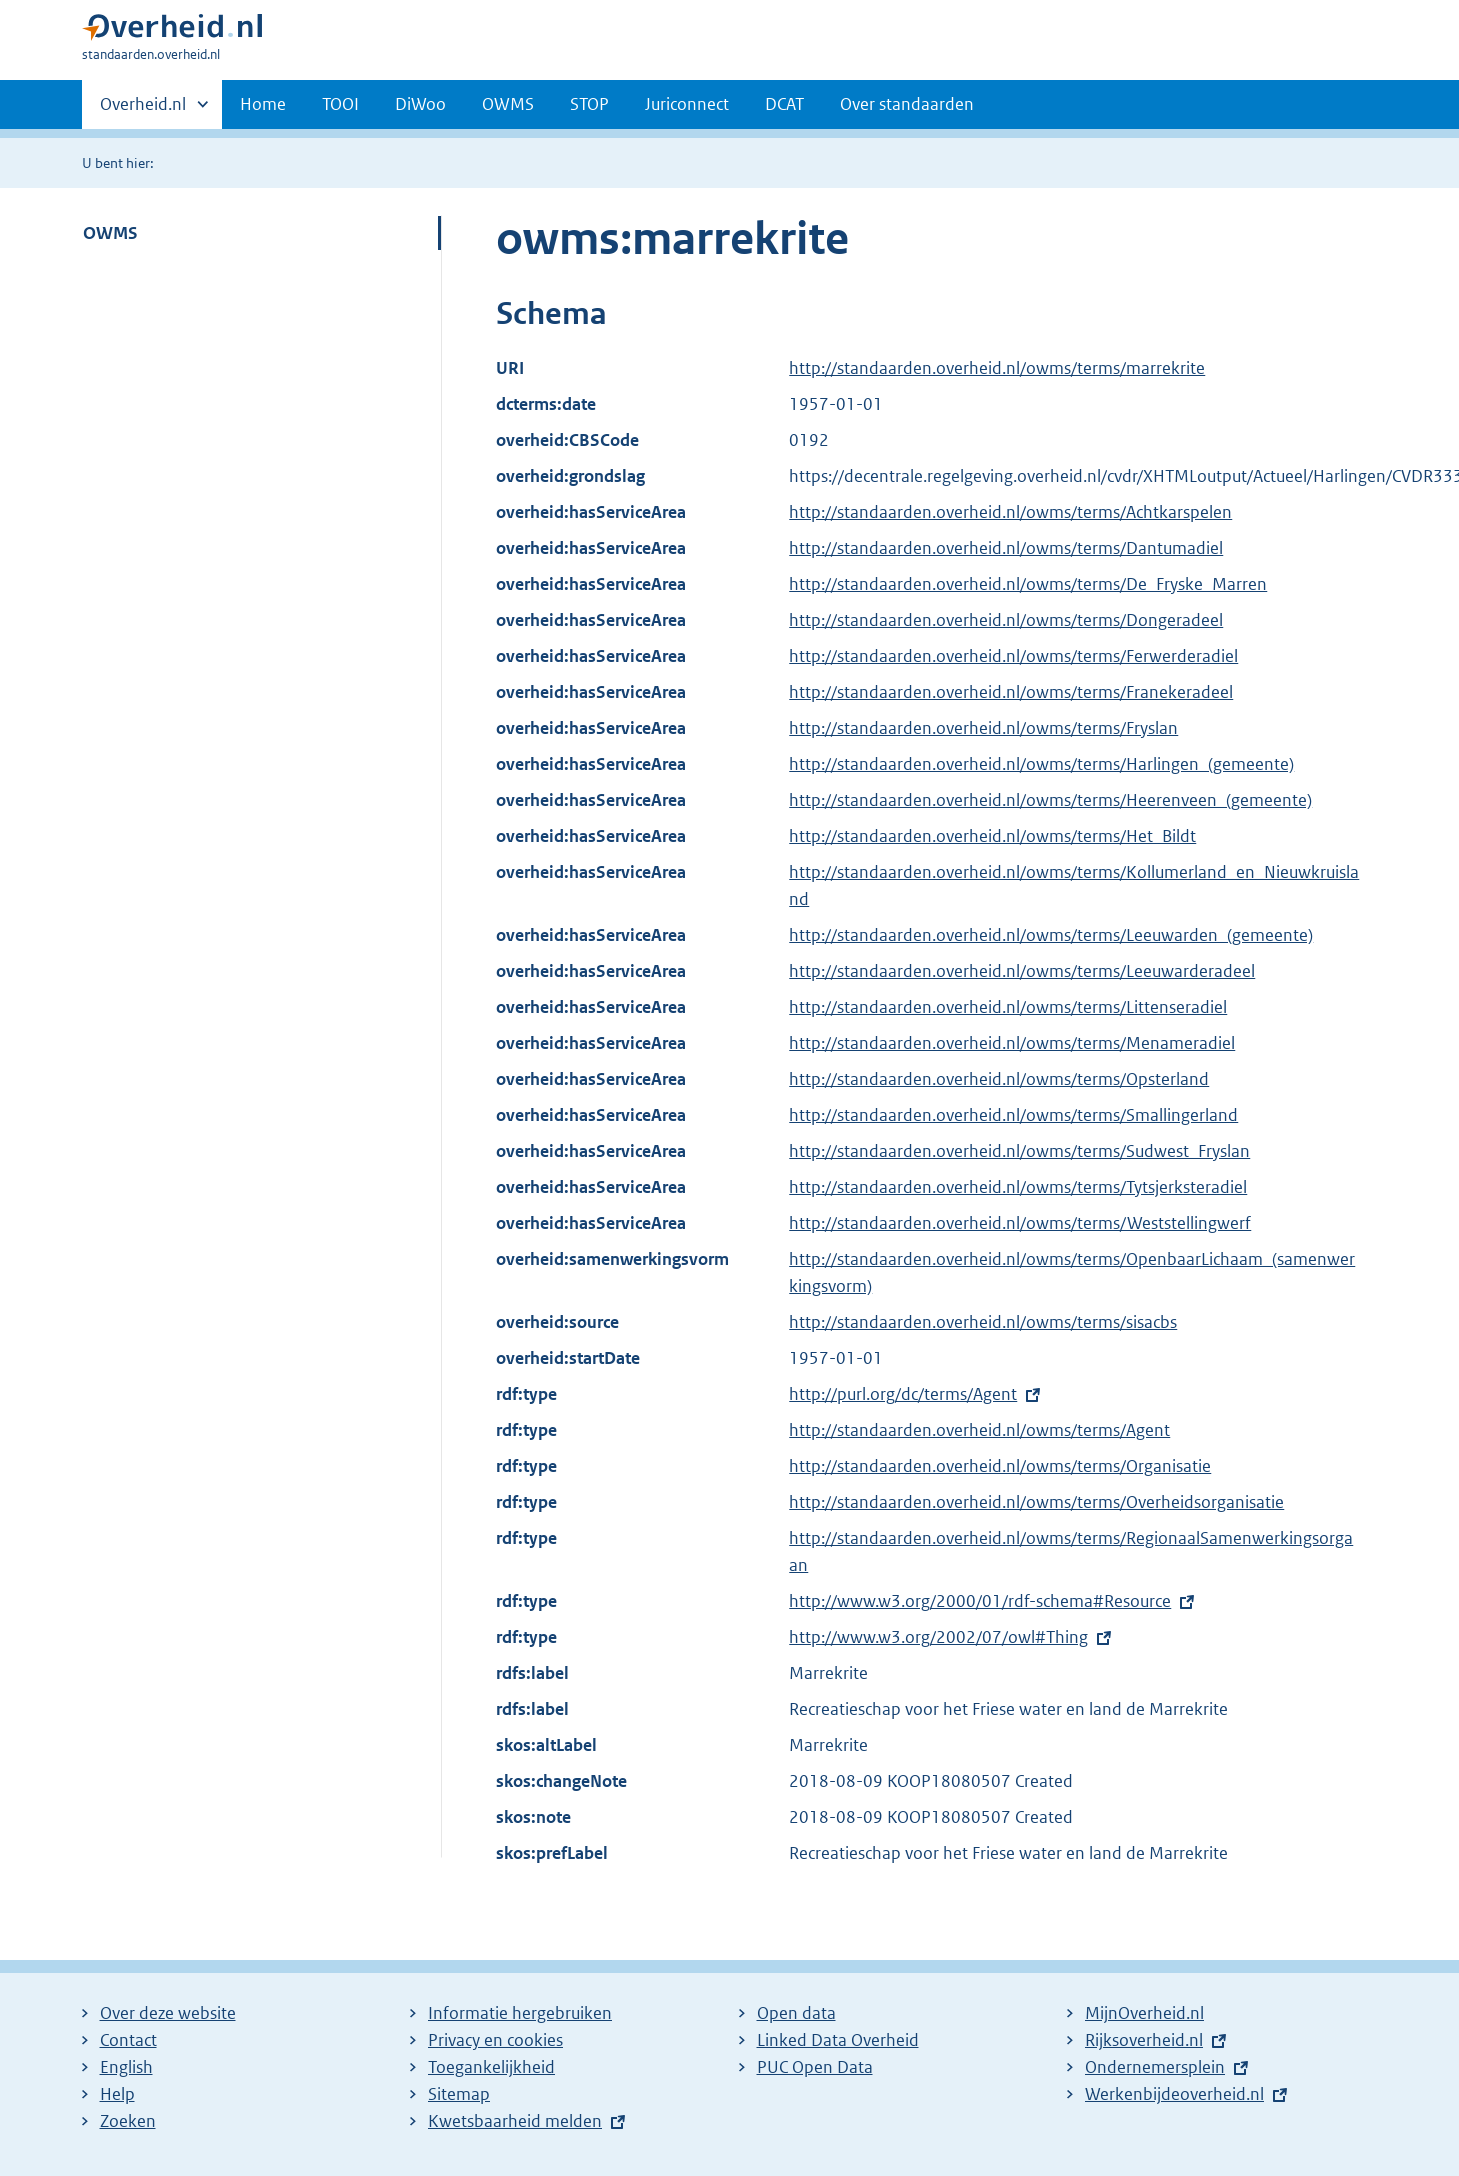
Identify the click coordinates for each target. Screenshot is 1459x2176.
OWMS (508, 104)
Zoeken (128, 2121)
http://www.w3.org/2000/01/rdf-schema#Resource (980, 1601)
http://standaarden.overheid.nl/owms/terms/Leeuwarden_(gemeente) (1051, 935)
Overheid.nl (143, 110)
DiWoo (420, 104)
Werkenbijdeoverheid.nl (1174, 2094)
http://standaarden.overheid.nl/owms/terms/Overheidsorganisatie (1036, 1502)
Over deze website (168, 2013)
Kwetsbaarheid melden (515, 2121)
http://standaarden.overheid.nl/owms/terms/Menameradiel (1012, 1043)
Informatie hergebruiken (520, 2013)
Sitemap (459, 2094)
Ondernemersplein (1155, 2067)
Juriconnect (687, 104)
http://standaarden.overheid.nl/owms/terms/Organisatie (1000, 1466)
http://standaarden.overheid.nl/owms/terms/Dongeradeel (1006, 620)
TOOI (340, 104)
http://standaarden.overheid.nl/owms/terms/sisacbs (983, 1322)
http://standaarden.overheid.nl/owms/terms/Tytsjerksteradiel (1018, 1187)
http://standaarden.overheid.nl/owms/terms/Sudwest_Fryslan (1019, 1151)
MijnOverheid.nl (1144, 2013)
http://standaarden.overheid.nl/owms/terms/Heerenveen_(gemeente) (1050, 800)
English (126, 2067)
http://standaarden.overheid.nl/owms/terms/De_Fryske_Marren (1028, 584)
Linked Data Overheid (838, 2040)
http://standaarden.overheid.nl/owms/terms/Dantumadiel (1006, 548)
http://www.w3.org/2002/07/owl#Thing (938, 1637)
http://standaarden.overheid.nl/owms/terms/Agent (979, 1430)
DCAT (784, 104)
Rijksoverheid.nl (1144, 2040)
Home (263, 104)
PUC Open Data (815, 2067)
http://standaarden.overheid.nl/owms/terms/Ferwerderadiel (1013, 656)
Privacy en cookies (495, 2040)
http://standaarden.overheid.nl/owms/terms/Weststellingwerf (1020, 1223)
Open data (796, 2013)
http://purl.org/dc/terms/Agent (903, 1394)
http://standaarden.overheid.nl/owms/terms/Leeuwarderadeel (1022, 971)
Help (117, 2094)
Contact (128, 2040)
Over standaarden (907, 104)
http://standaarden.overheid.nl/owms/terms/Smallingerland (1013, 1115)
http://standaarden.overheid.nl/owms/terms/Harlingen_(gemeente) (1041, 764)
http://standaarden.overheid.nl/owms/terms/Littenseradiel (1008, 1007)
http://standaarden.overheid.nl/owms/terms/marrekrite (997, 368)
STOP (589, 104)
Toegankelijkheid (491, 2067)
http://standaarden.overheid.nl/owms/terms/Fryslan (983, 728)
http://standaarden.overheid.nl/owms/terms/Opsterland (999, 1079)
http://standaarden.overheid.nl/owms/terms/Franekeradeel (1011, 692)
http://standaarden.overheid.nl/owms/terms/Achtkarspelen (1010, 512)
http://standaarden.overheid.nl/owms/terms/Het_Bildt (992, 836)
